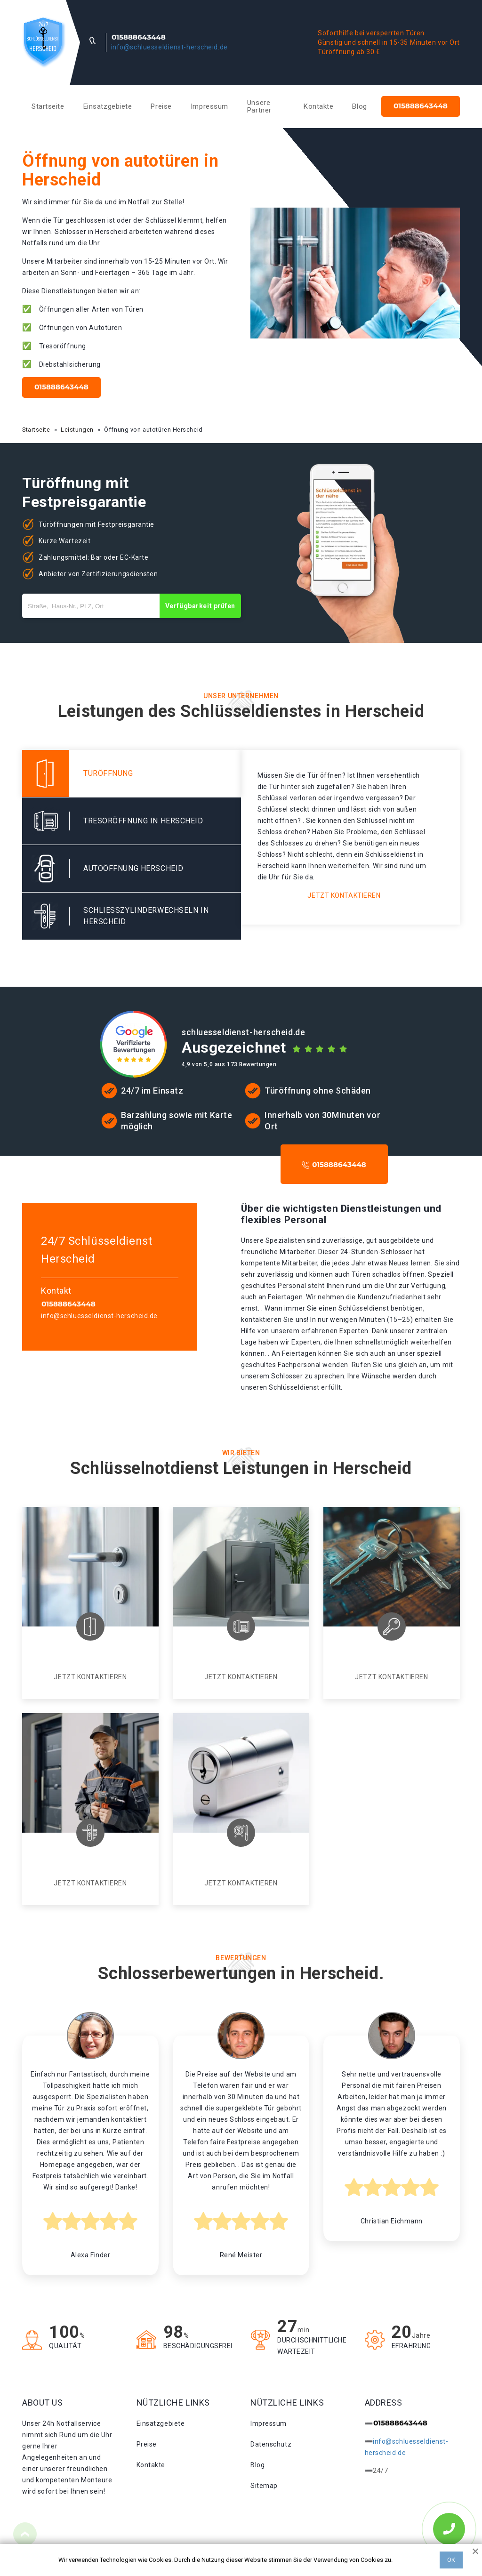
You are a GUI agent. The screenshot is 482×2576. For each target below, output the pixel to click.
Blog (359, 106)
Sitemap (264, 2485)
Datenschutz (270, 2444)
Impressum (209, 106)
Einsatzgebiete (107, 106)
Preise (161, 106)
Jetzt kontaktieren (343, 895)
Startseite (48, 106)
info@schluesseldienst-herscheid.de (169, 47)
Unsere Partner (259, 106)
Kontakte (318, 106)
